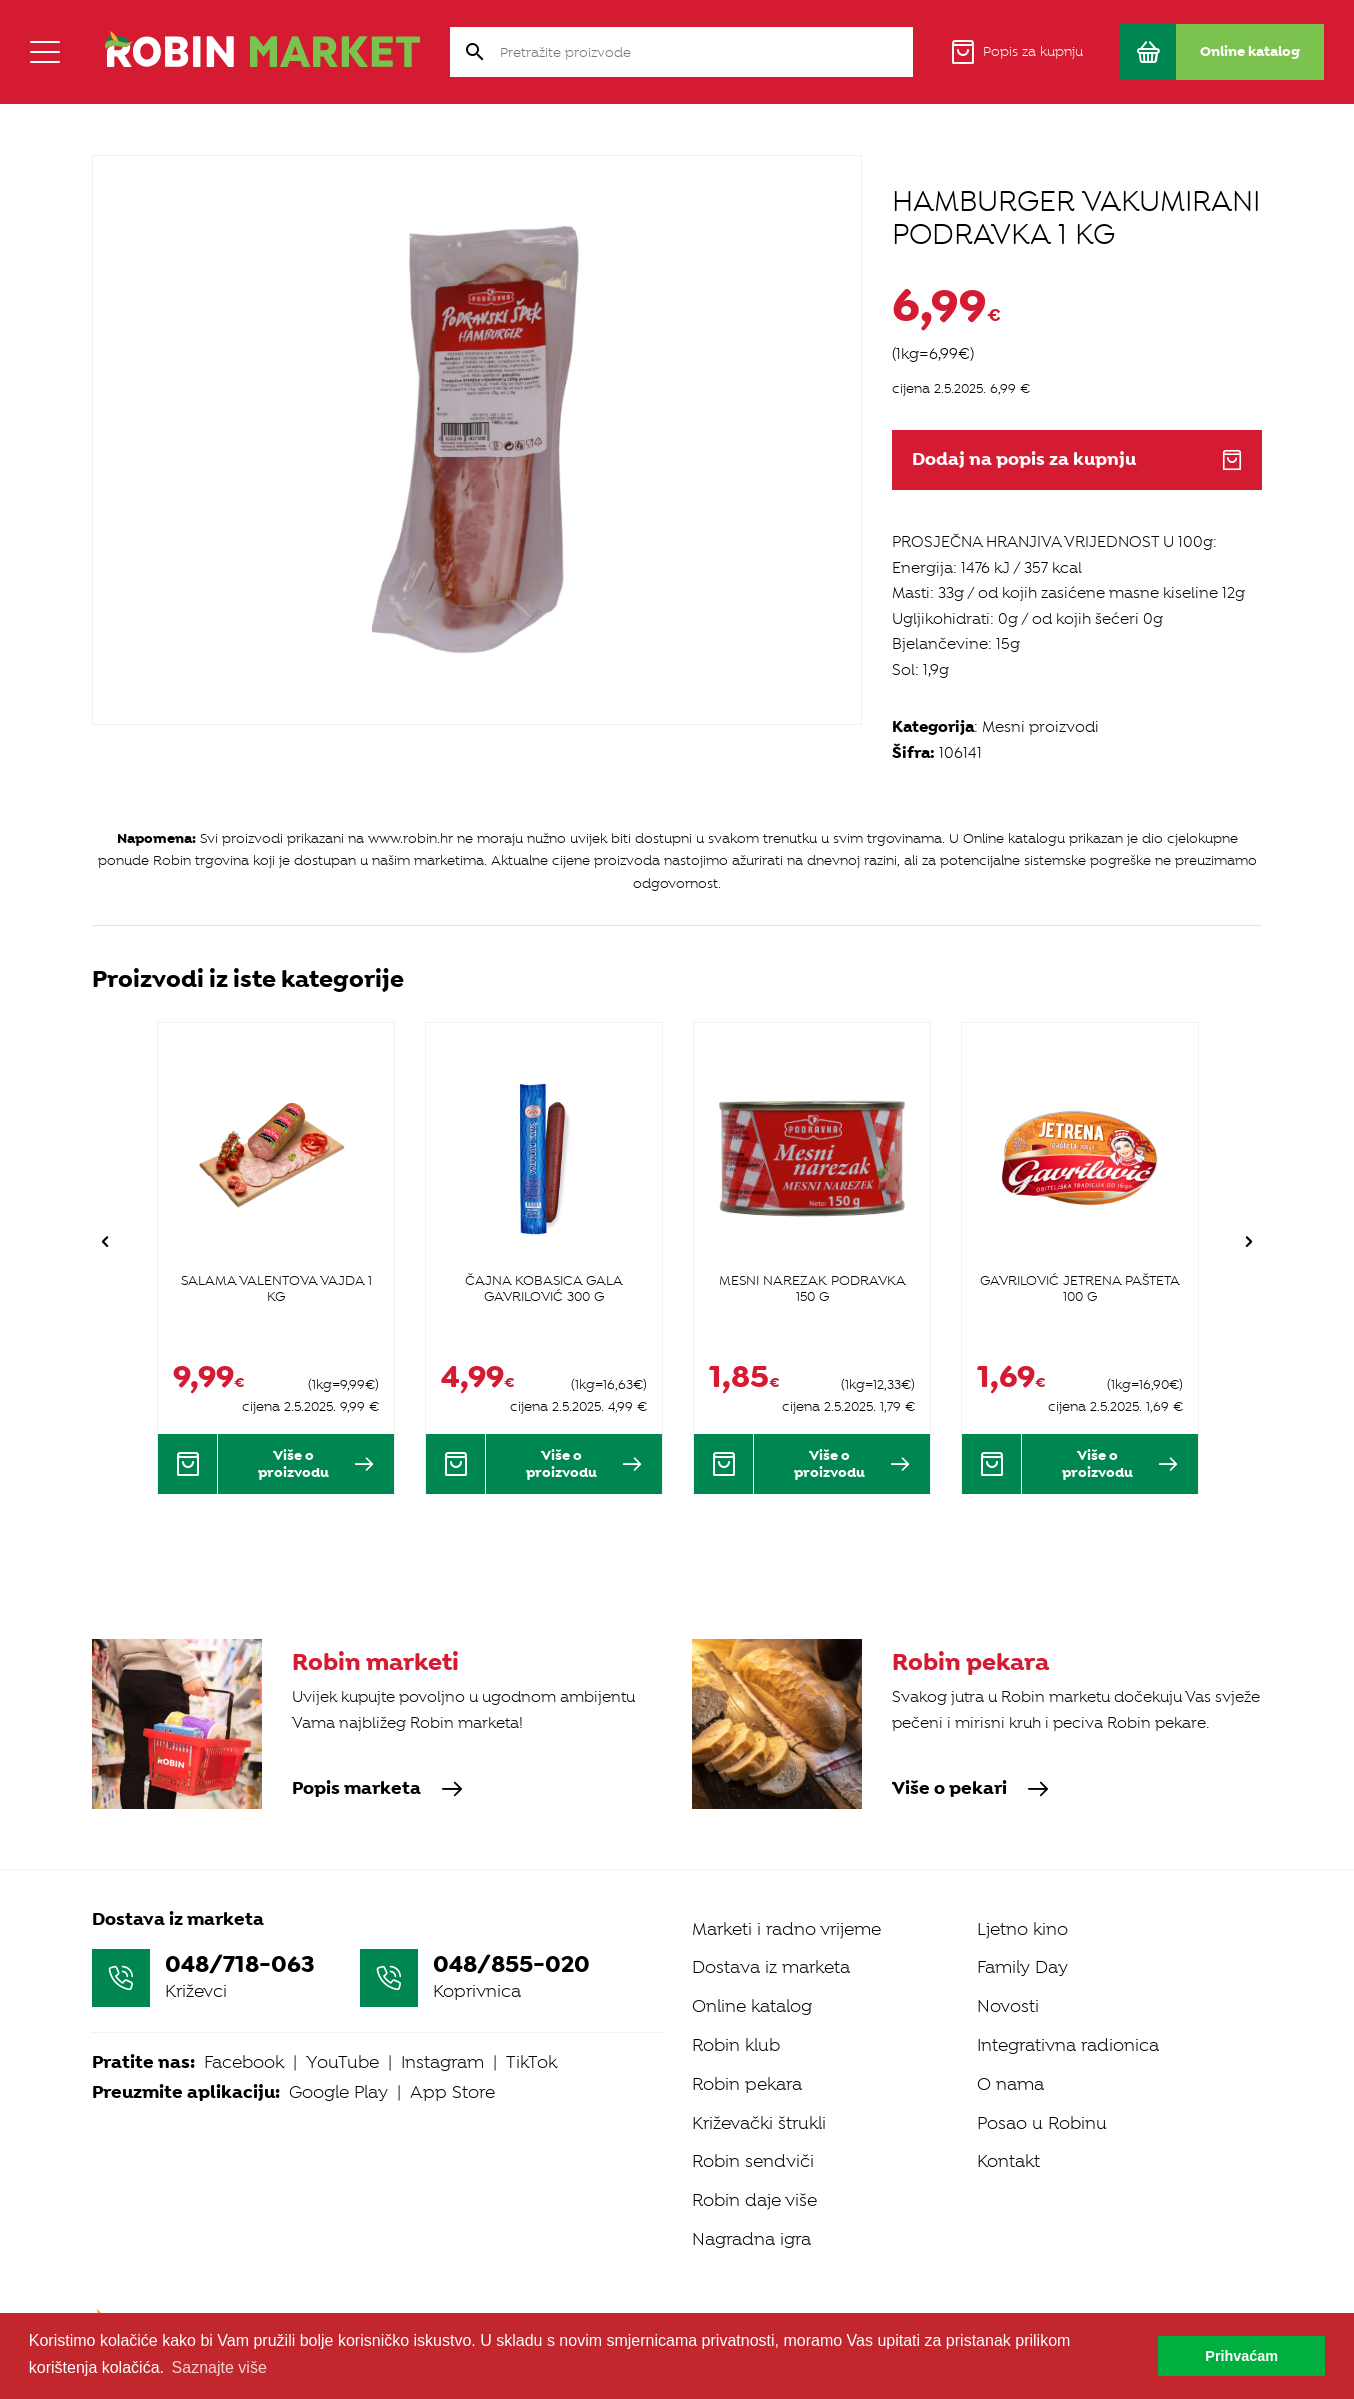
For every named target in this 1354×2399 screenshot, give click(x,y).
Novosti (1008, 2006)
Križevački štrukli (759, 2123)
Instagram (442, 2062)
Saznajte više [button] (219, 2367)
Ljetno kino (1022, 1929)
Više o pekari (970, 1789)
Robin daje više (754, 2200)
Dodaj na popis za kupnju (1077, 459)
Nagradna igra (751, 2239)
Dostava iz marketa (771, 1967)
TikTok (531, 2062)
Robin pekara (747, 2084)
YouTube (342, 2062)
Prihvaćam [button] (1241, 2356)
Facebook (244, 2062)
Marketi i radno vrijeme (786, 1929)
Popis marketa (377, 1789)
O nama (1010, 2084)
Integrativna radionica (1068, 2045)
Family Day (1022, 1967)
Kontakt (1008, 2161)
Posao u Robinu (1042, 2123)
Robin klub (736, 2045)
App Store (452, 2092)
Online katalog (752, 2006)
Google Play (338, 2092)
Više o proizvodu (316, 1463)
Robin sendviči (753, 2161)
